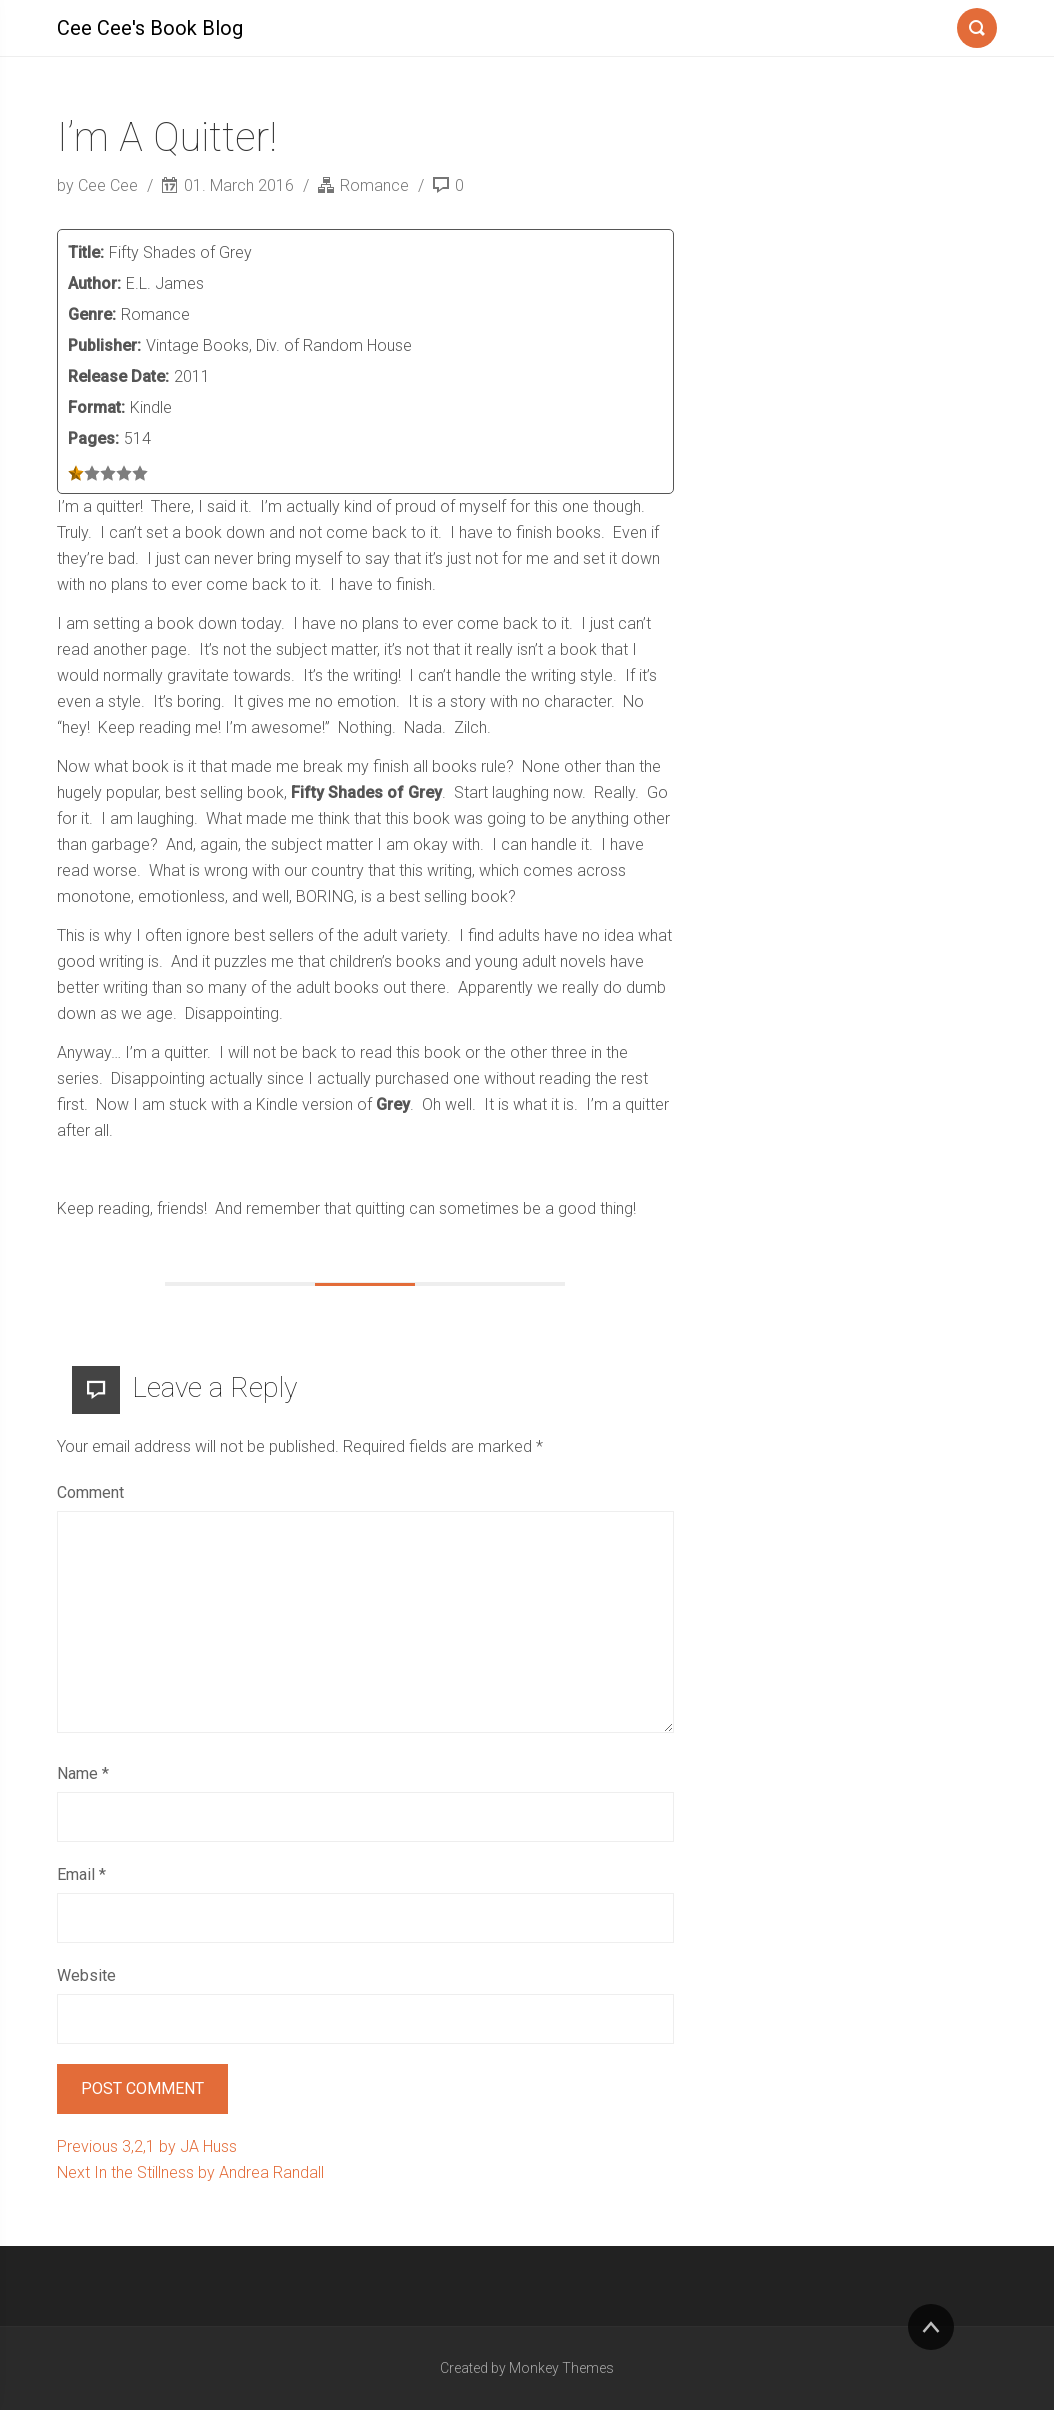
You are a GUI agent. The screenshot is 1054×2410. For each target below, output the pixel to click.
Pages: (93, 438)
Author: (94, 283)
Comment (90, 1492)
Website (86, 1975)
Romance (374, 185)
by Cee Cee (99, 185)
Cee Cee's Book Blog (150, 28)
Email (81, 1874)
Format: (96, 407)
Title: (86, 252)
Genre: (92, 314)
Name (83, 1773)
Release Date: (118, 376)
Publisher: (104, 345)
